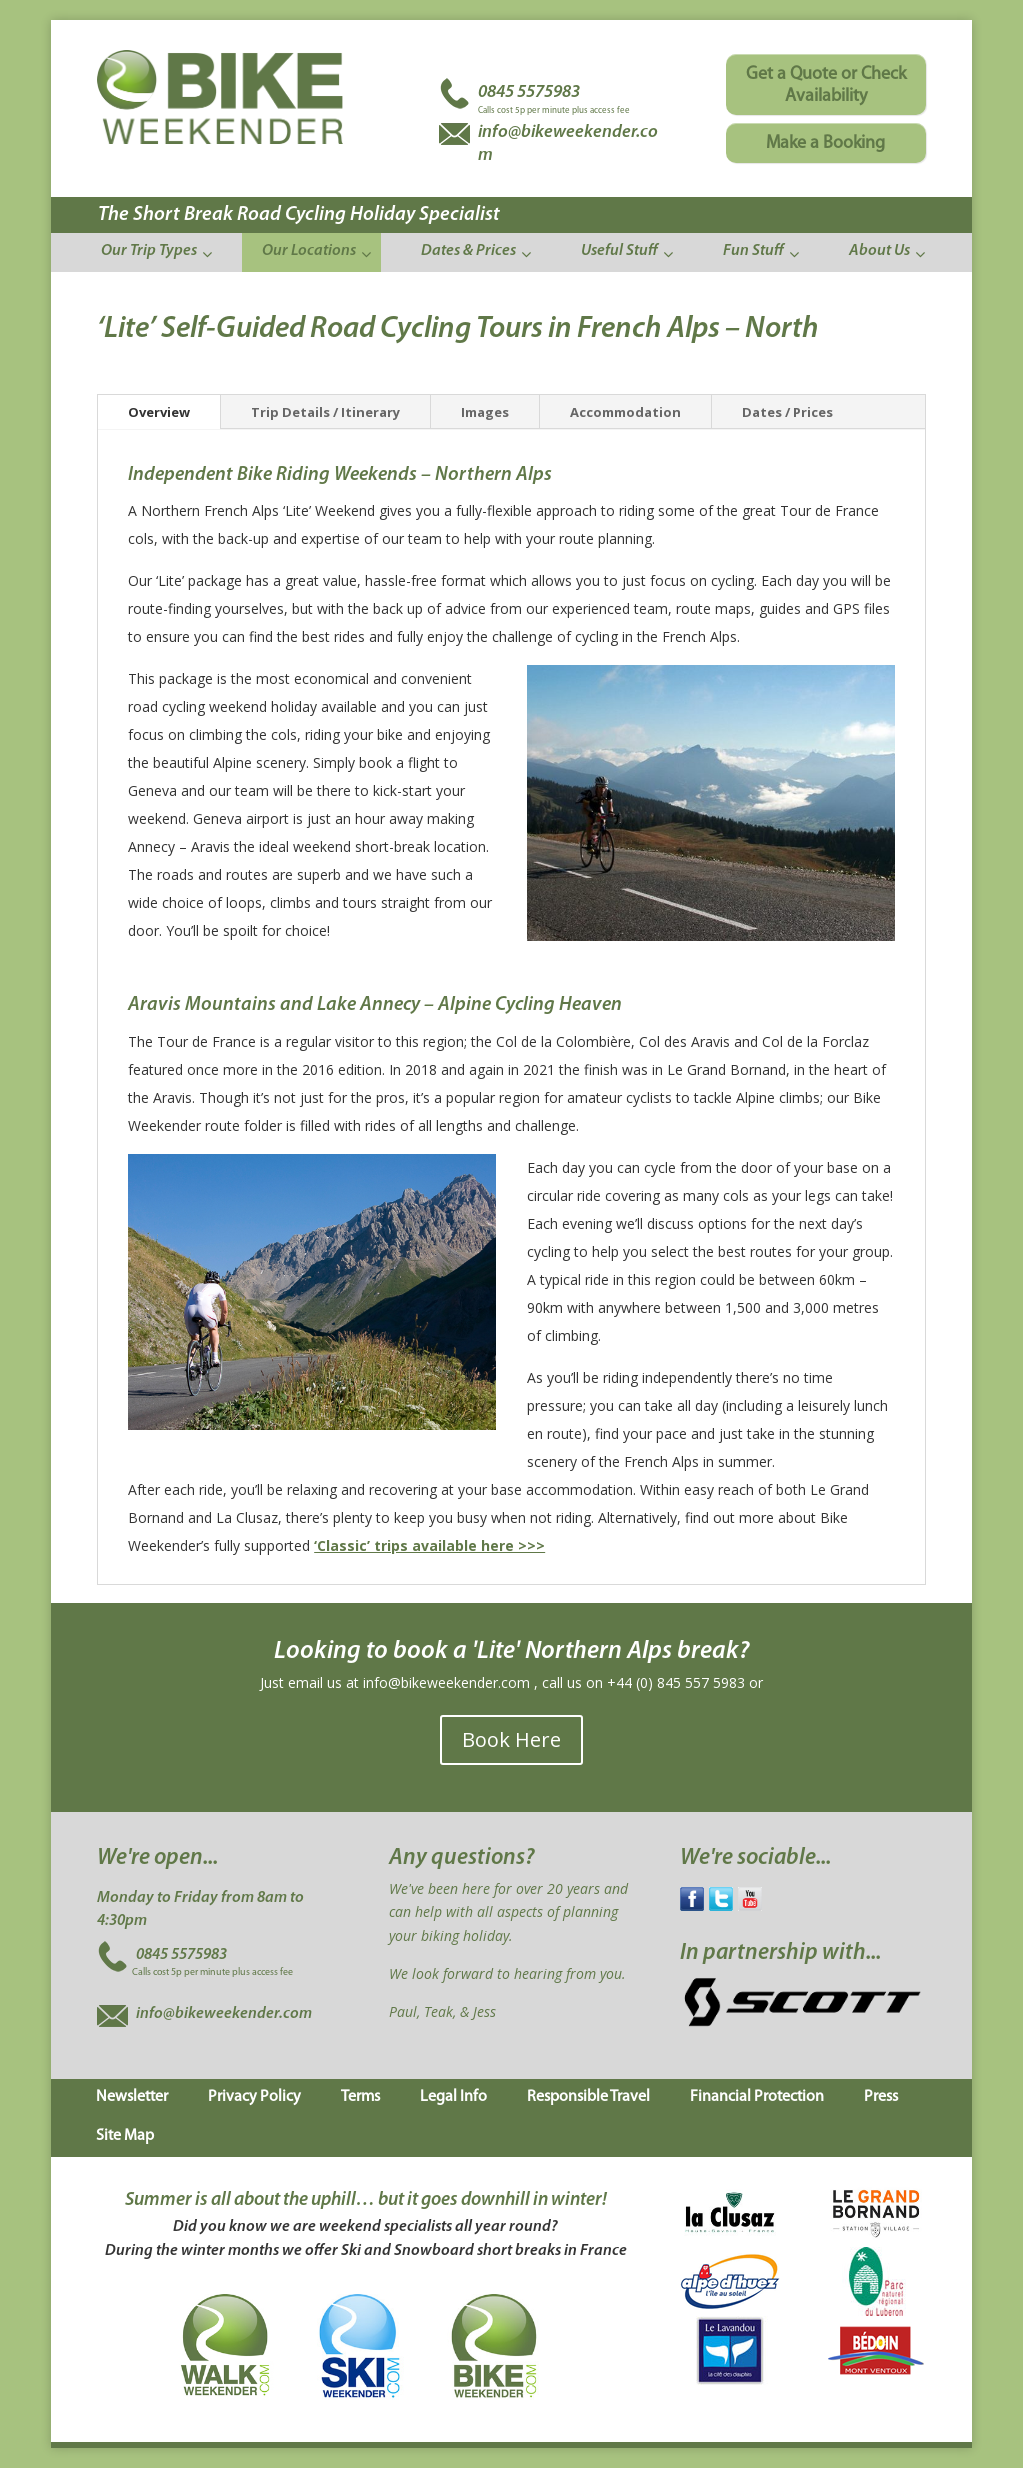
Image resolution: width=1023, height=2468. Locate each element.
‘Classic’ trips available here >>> (429, 1545)
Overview (159, 412)
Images (485, 412)
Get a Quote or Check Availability (826, 85)
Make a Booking (825, 143)
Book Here (511, 1739)
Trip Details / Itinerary (325, 412)
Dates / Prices (787, 412)
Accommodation (625, 412)
